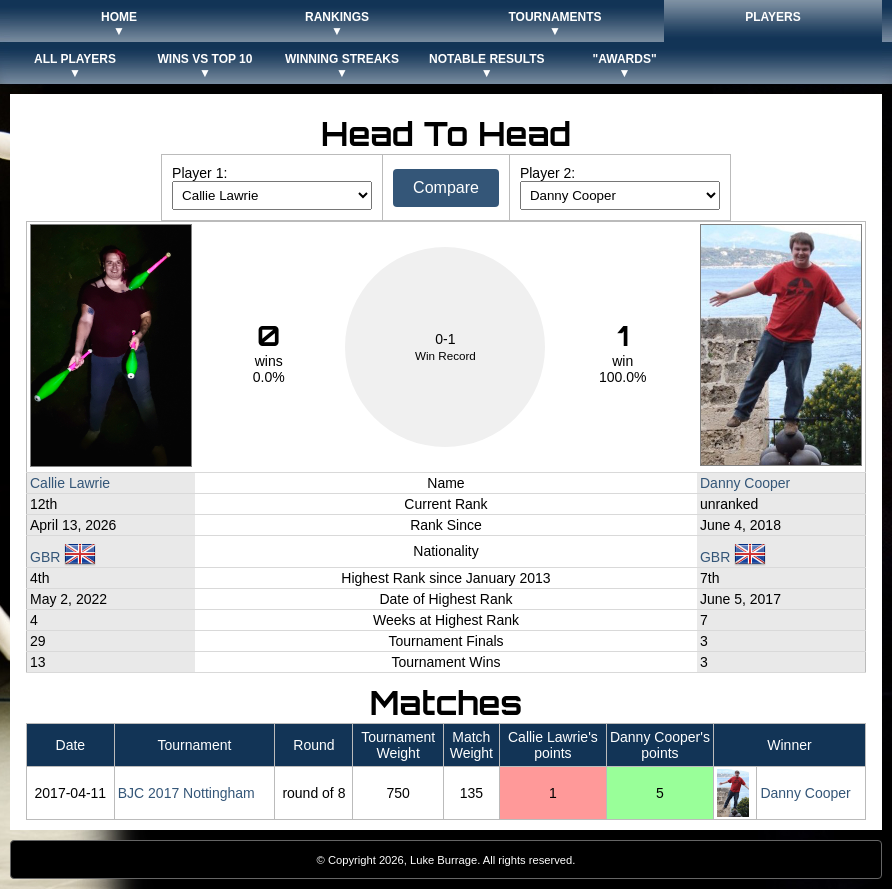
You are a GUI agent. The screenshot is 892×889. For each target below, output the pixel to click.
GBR (63, 557)
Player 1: (199, 173)
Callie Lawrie (70, 483)
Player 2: (547, 173)
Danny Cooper (745, 483)
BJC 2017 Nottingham (186, 793)
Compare (446, 187)
